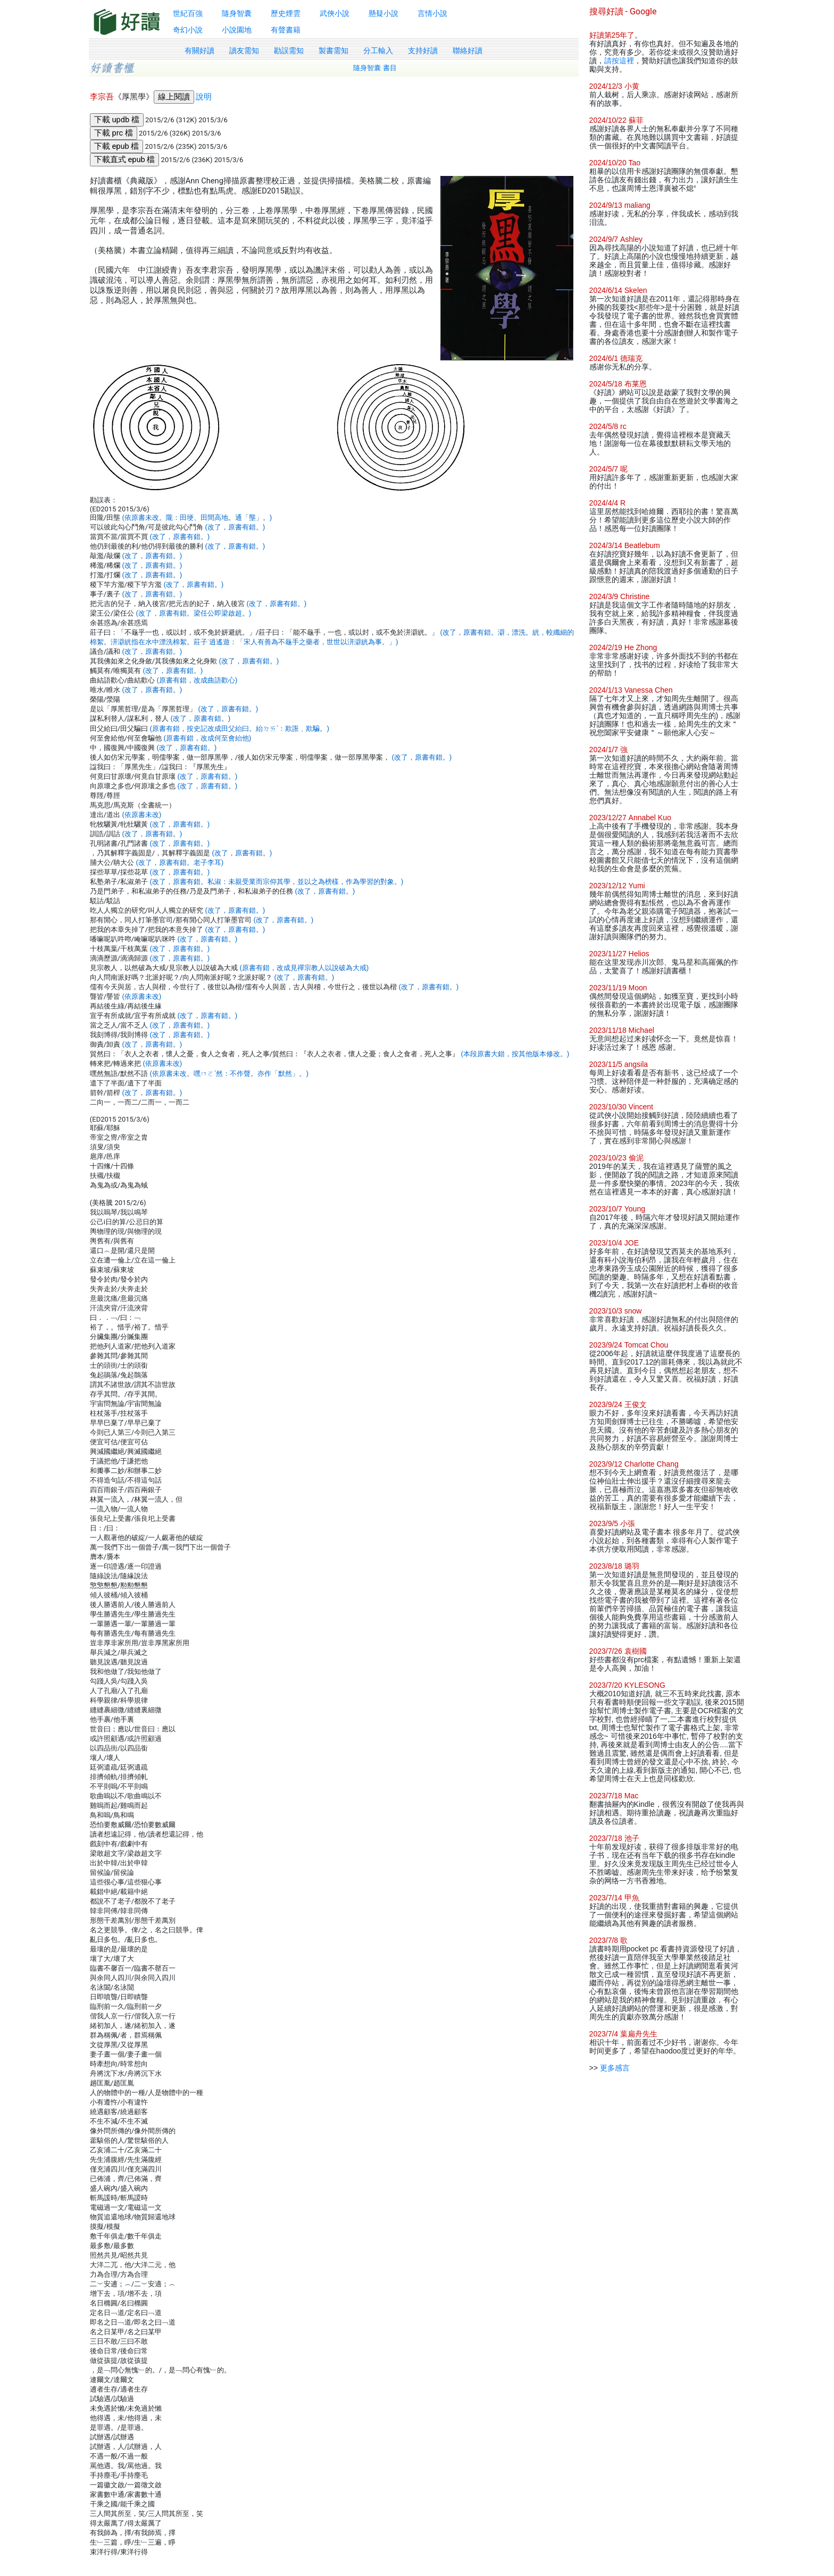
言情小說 (432, 13)
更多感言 (615, 2068)
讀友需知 (244, 50)
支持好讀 (423, 50)
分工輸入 (378, 50)
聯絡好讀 (467, 50)
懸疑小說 (383, 13)
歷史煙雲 (286, 13)
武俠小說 (334, 13)
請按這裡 (619, 60)
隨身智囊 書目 (375, 68)
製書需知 (333, 50)
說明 (204, 97)
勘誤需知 (289, 50)
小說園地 (237, 30)
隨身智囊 (237, 13)
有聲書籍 (286, 30)
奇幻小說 (188, 30)
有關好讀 (199, 50)
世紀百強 (188, 13)
